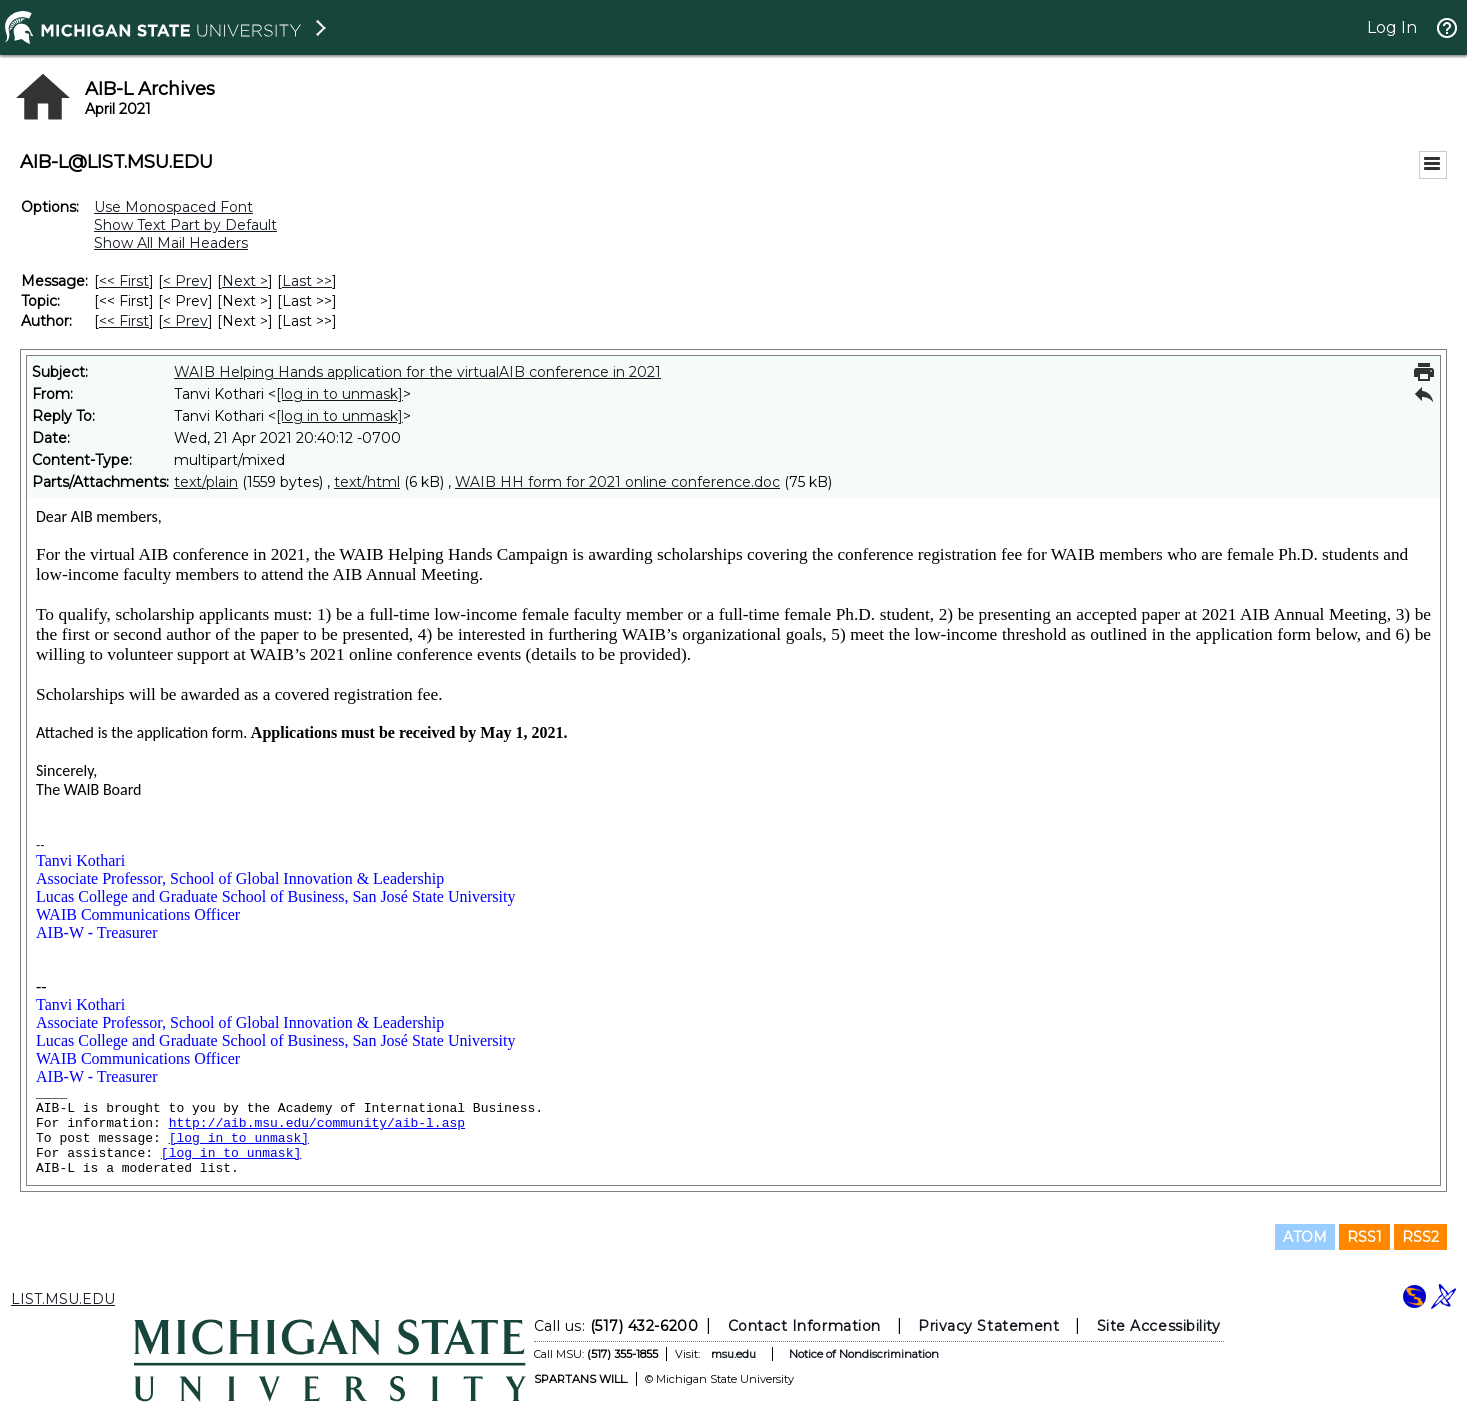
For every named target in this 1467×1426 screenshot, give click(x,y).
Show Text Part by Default (185, 225)
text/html (367, 482)
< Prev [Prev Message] (185, 281)
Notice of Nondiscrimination (863, 1354)
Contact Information (803, 1326)
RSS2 (1420, 1237)
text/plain (206, 482)
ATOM (1305, 1237)
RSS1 (1364, 1237)
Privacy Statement (988, 1326)
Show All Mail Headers (171, 243)
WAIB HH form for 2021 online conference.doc (617, 482)
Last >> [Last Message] (307, 281)
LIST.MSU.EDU (63, 1299)
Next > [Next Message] (245, 281)
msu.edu (732, 1354)
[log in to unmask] (339, 394)
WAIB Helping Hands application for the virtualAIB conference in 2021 (417, 372)
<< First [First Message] (124, 281)
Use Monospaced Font (173, 207)
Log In (1392, 27)
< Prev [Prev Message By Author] (185, 321)
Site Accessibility (1158, 1326)
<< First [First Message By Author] (124, 321)
